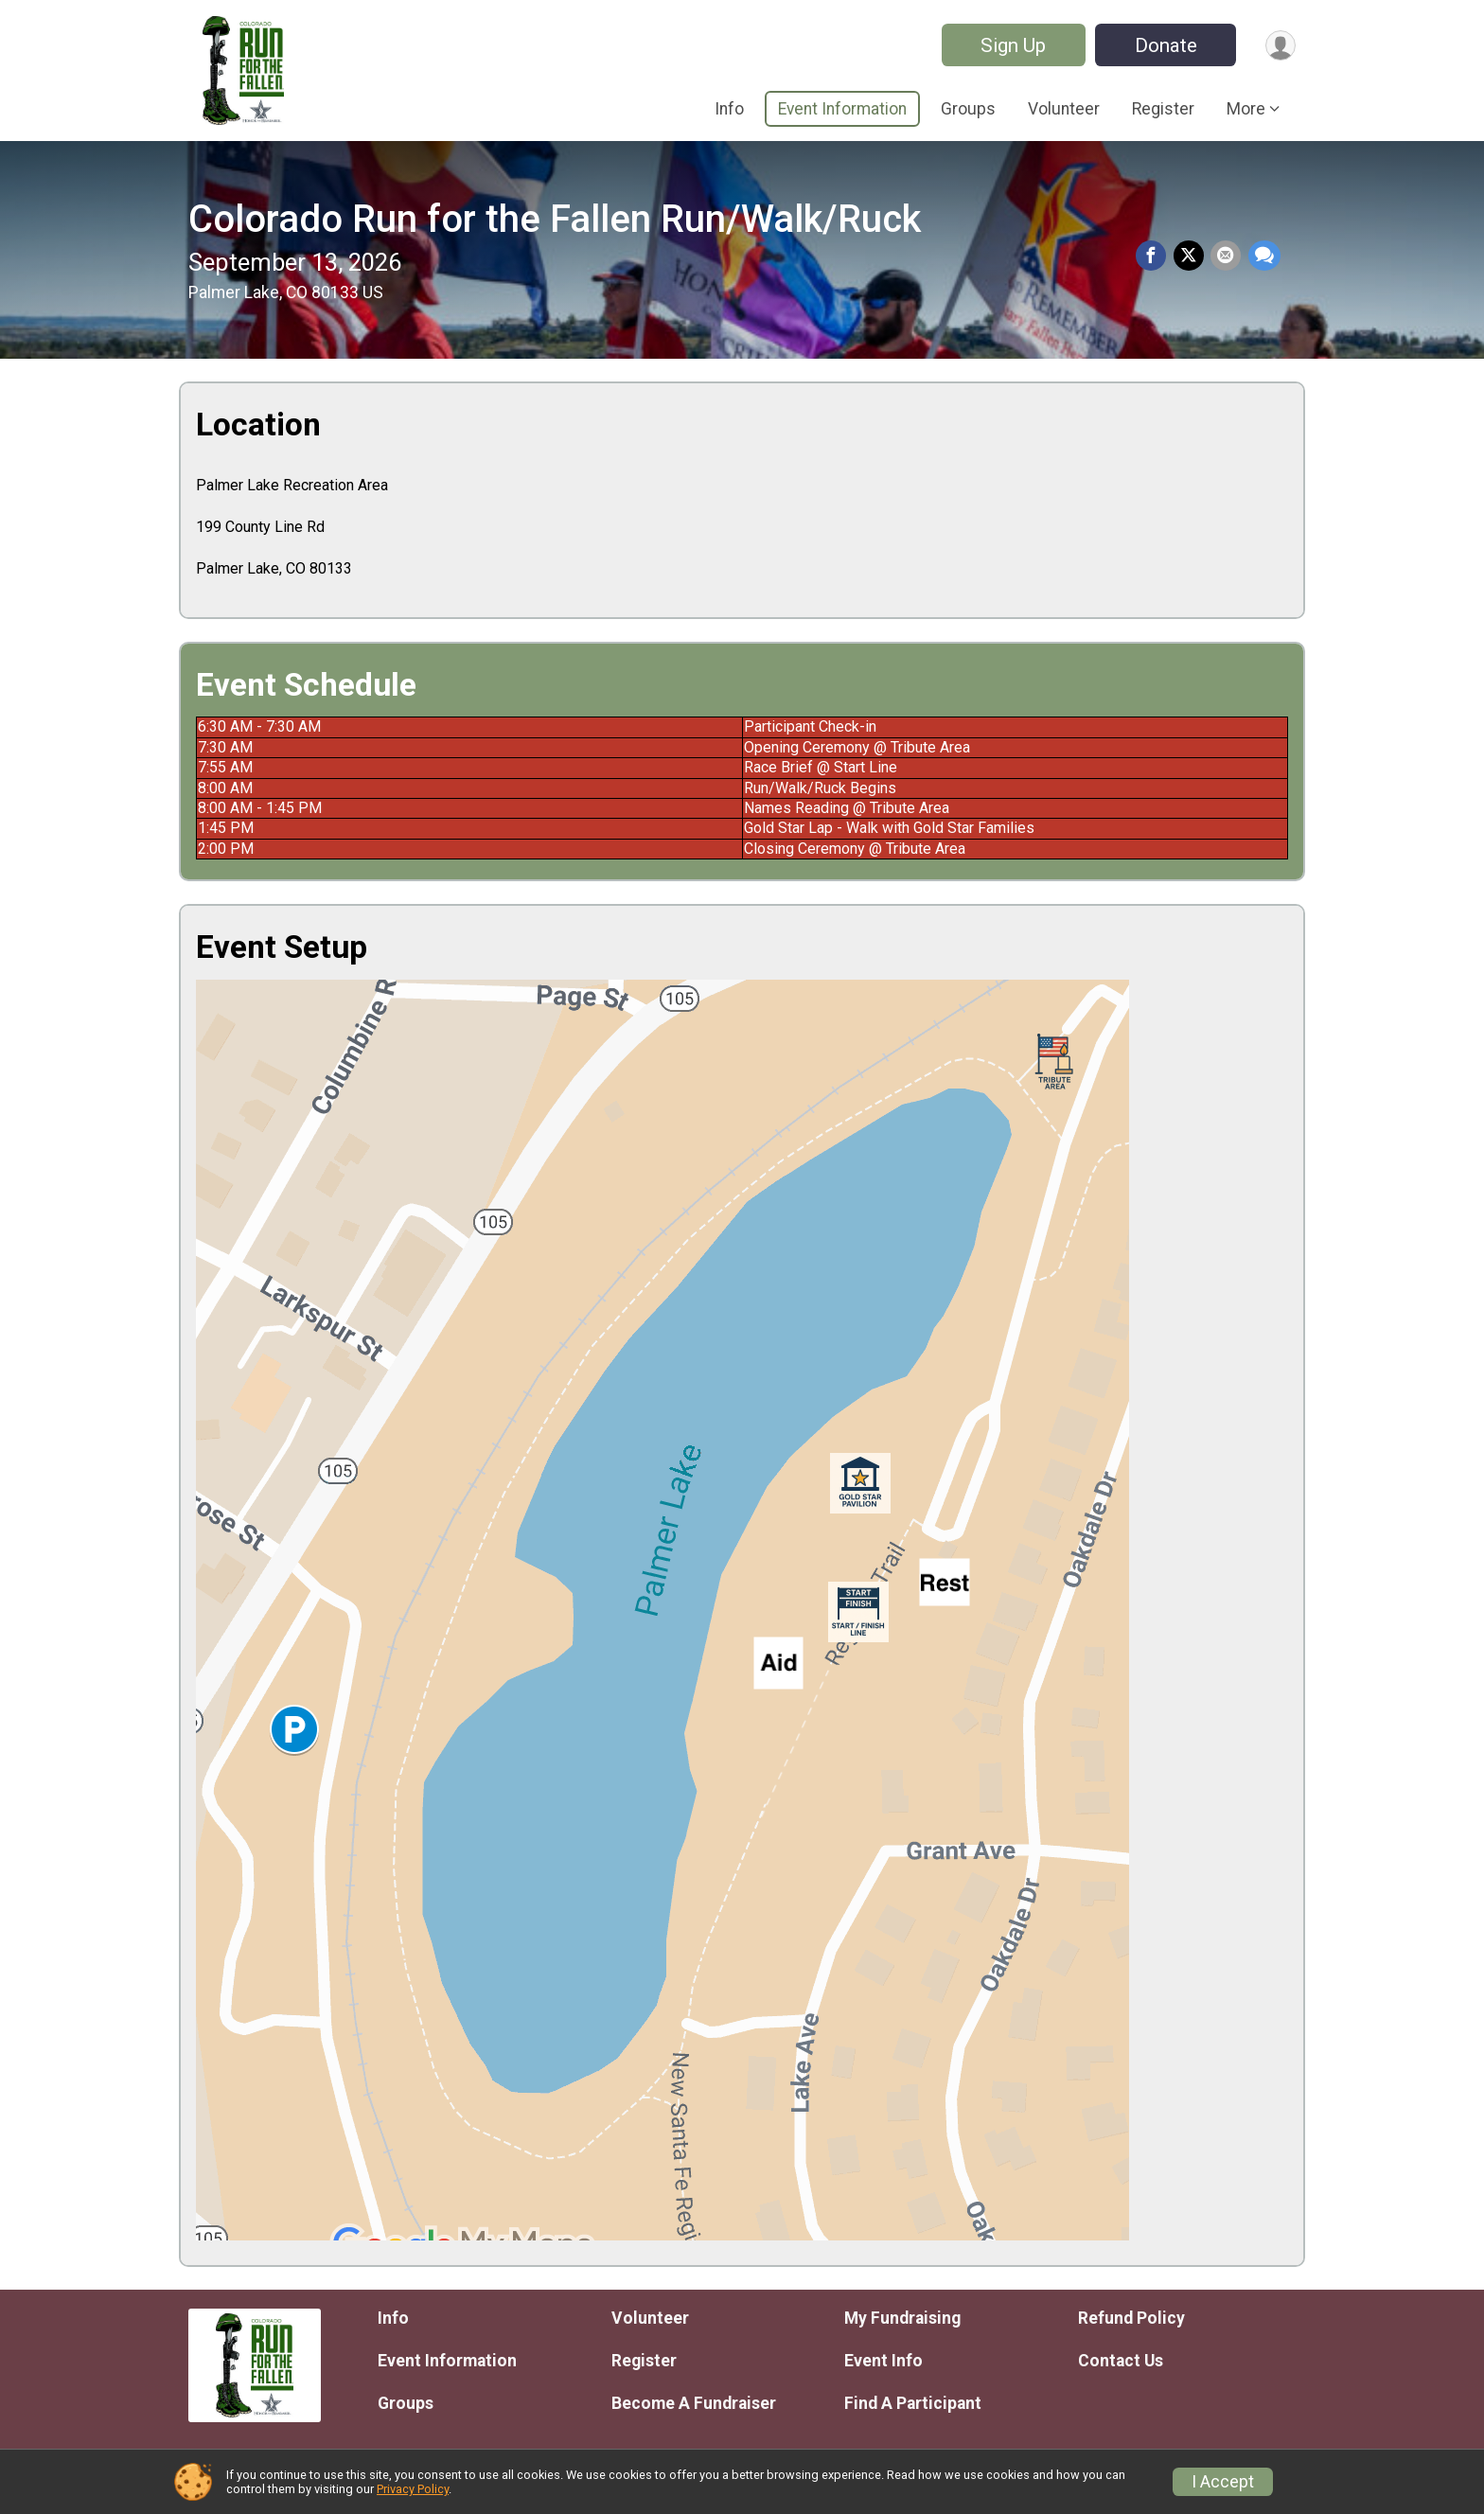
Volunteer (1064, 108)
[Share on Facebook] (1155, 256)
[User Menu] (1278, 44)
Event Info (883, 2360)
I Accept (1223, 2481)
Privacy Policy (413, 2489)
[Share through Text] (1264, 256)
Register (1163, 108)
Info (729, 108)
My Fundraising (902, 2318)
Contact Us (1120, 2360)
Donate (1161, 45)
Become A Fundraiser (693, 2403)
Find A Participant (912, 2403)
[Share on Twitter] (1191, 256)
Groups (968, 108)
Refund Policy (1131, 2318)
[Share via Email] (1227, 256)
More (1246, 108)
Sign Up (1008, 45)
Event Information (842, 108)
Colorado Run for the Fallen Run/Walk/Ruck (554, 219)
